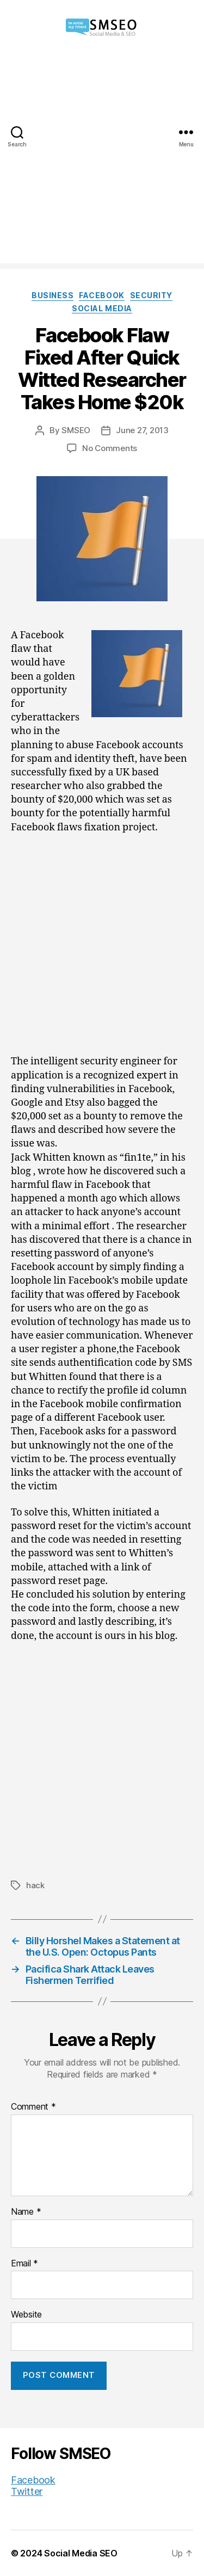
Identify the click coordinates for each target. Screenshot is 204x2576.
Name (26, 2212)
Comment (33, 2107)
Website (26, 2315)
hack (35, 1885)
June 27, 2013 (142, 430)
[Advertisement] (102, 161)
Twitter (26, 2491)
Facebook (101, 295)
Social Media (102, 308)
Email (24, 2264)
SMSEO (75, 430)
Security (151, 295)
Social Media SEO (81, 2553)
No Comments (109, 448)
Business (52, 295)
